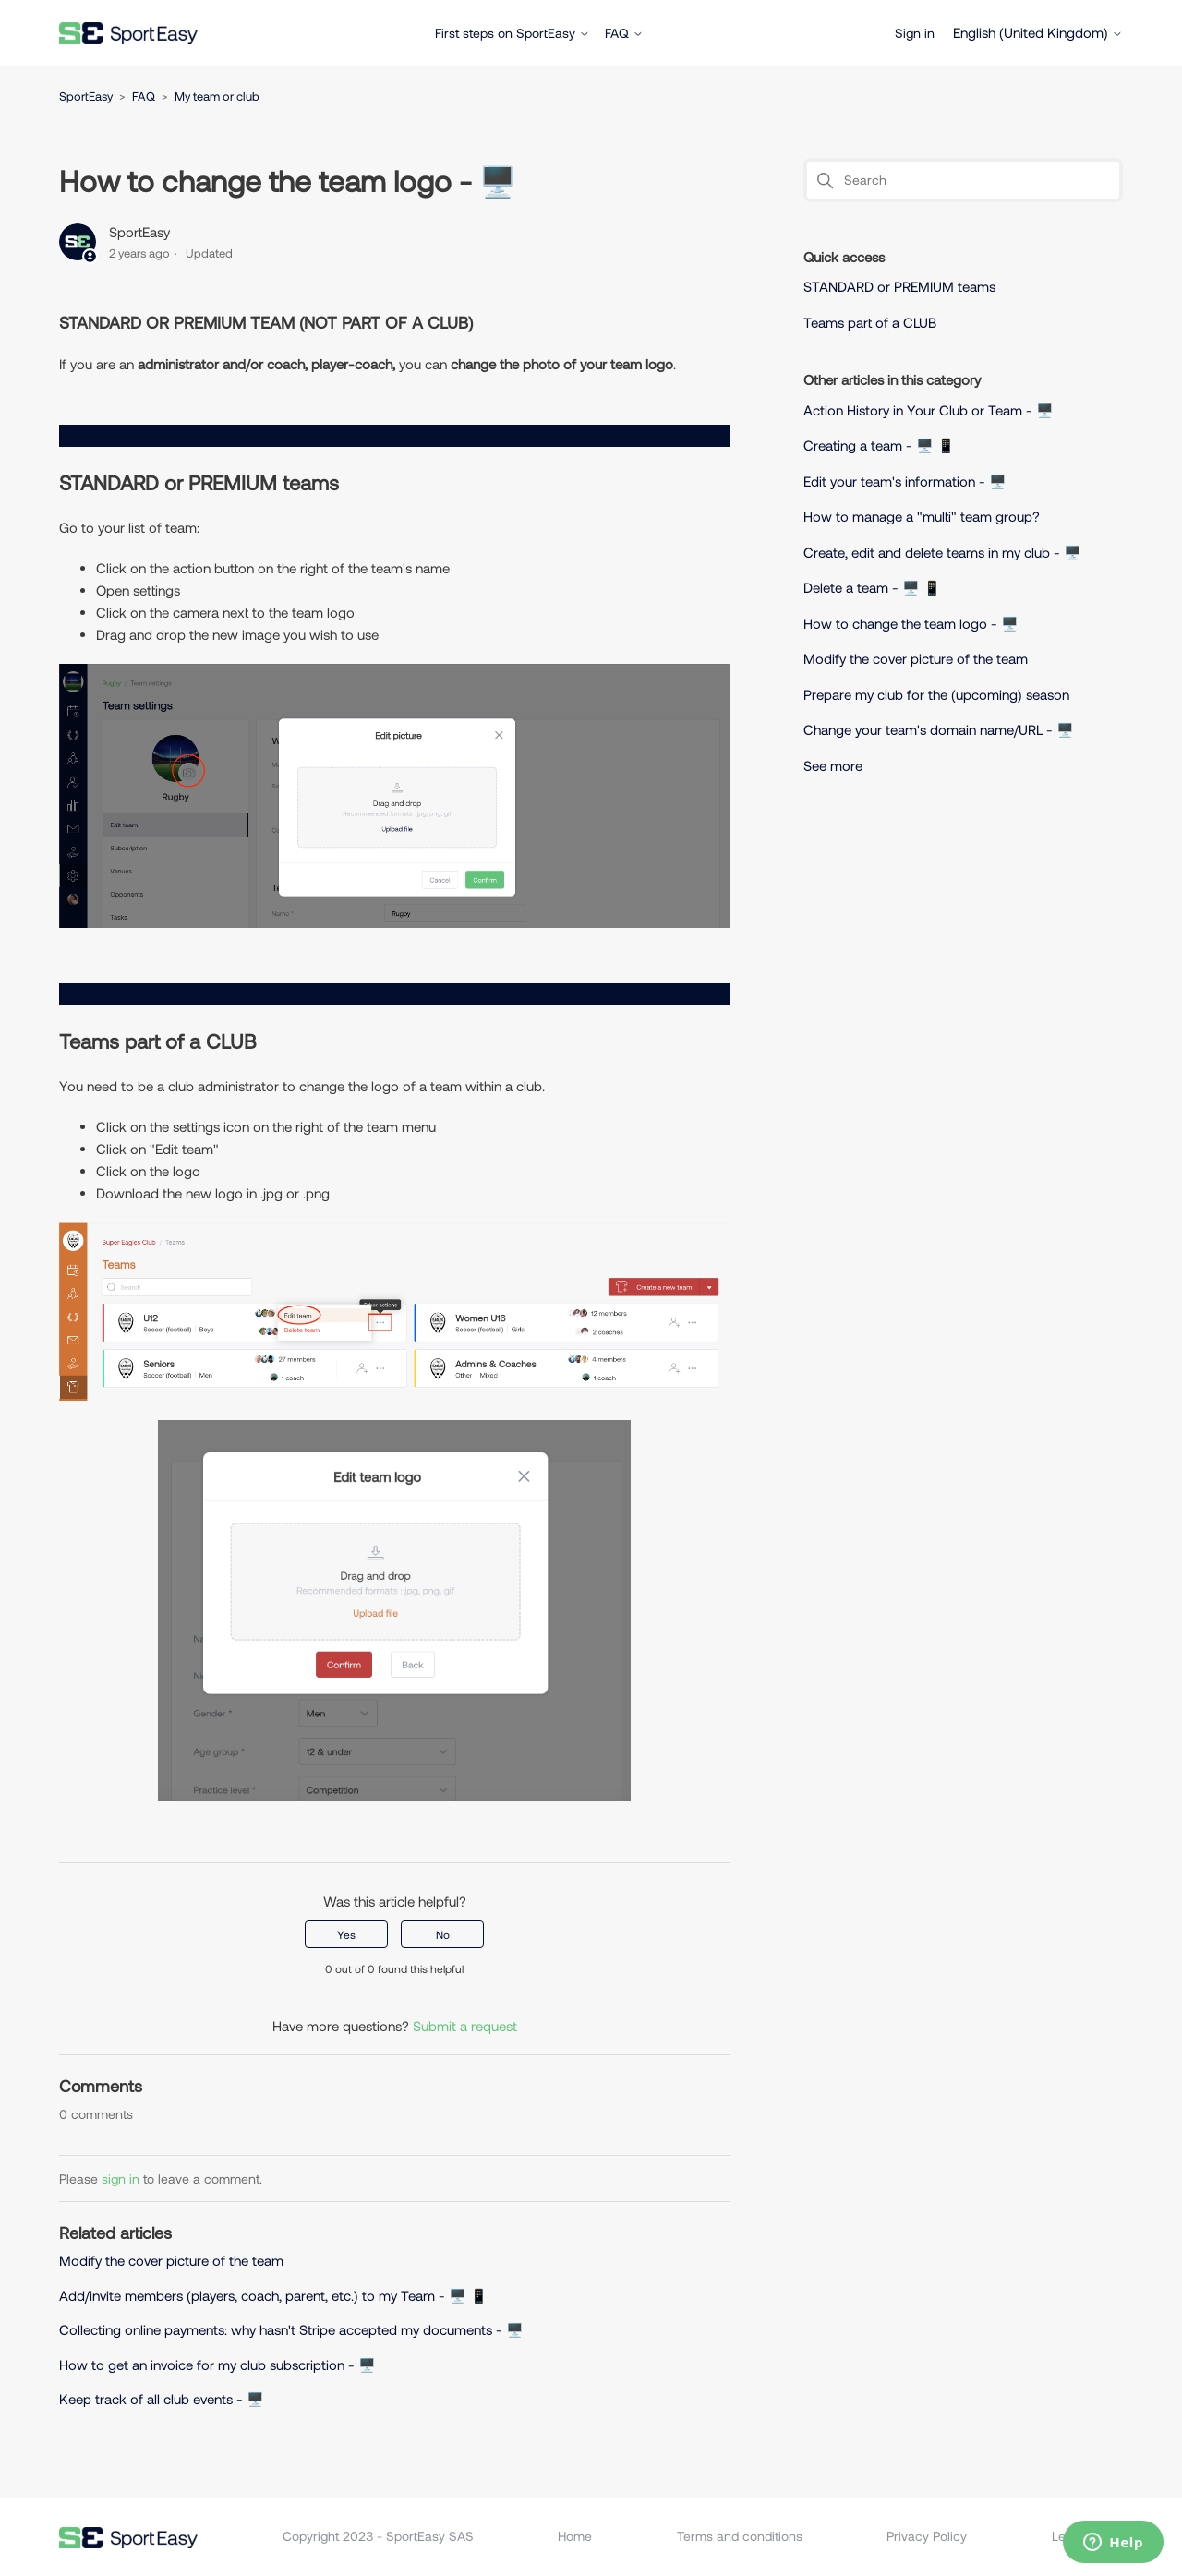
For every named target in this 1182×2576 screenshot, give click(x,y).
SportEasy (86, 96)
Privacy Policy (926, 2536)
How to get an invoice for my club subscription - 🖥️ (219, 2364)
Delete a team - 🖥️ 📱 (872, 587)
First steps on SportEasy (512, 33)
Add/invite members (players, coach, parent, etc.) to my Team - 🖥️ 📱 (273, 2295)
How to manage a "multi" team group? (921, 516)
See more (832, 765)
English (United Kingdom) (1038, 33)
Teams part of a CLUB (869, 322)
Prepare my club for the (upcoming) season (936, 694)
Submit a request (465, 2025)
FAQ (624, 33)
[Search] (963, 180)
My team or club (217, 96)
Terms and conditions (739, 2536)
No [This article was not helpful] (443, 1934)
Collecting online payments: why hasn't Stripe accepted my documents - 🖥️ (291, 2329)
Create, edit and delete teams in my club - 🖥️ (942, 552)
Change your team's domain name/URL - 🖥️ (938, 729)
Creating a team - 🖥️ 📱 (879, 445)
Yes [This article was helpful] (346, 1934)
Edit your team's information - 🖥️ (905, 481)
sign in (120, 2178)
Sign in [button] (915, 33)
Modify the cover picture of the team (171, 2260)
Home (575, 2536)
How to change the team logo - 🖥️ (911, 623)
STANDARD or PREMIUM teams (901, 286)
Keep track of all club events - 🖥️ (161, 2398)
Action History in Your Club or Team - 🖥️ (928, 410)
